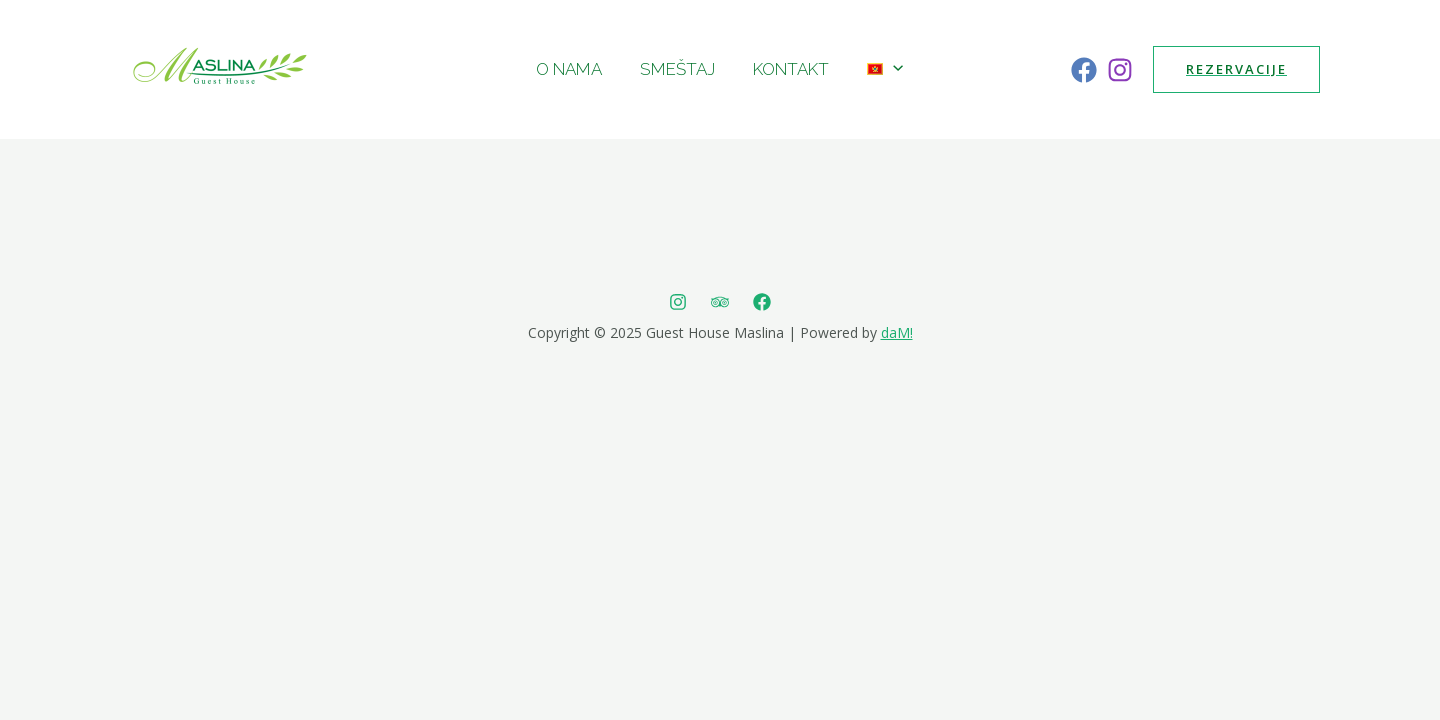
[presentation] (887, 68)
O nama (575, 69)
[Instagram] (1120, 70)
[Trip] (720, 302)
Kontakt (789, 69)
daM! (897, 332)
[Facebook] (1084, 70)
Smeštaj (679, 69)
